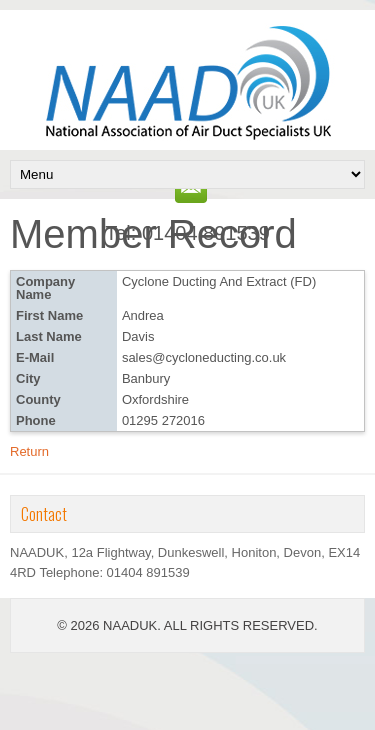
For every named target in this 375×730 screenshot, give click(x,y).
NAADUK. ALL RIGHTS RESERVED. (210, 625)
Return (29, 451)
